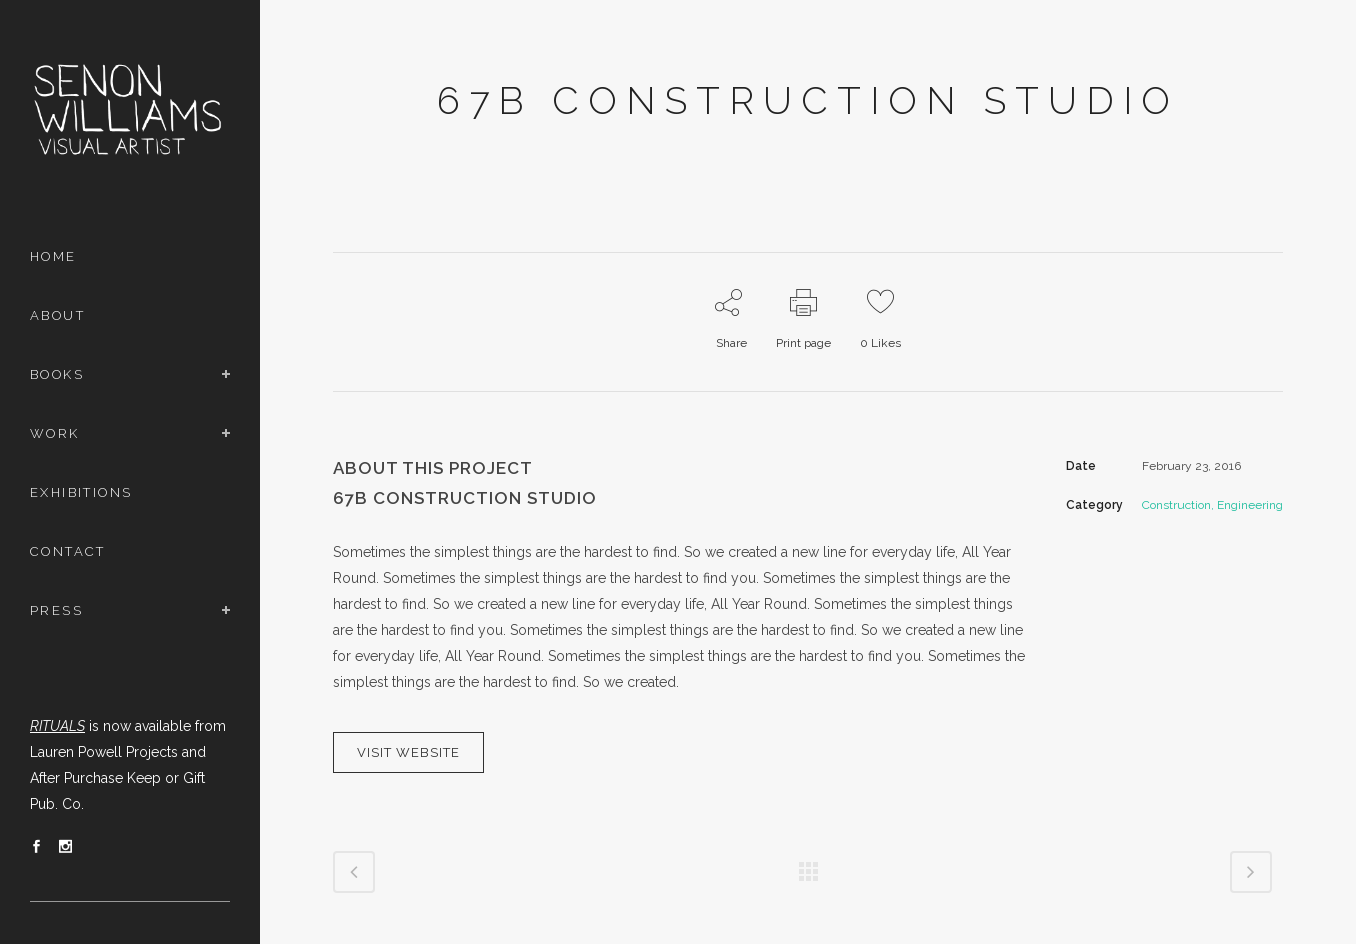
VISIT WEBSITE (408, 752)
